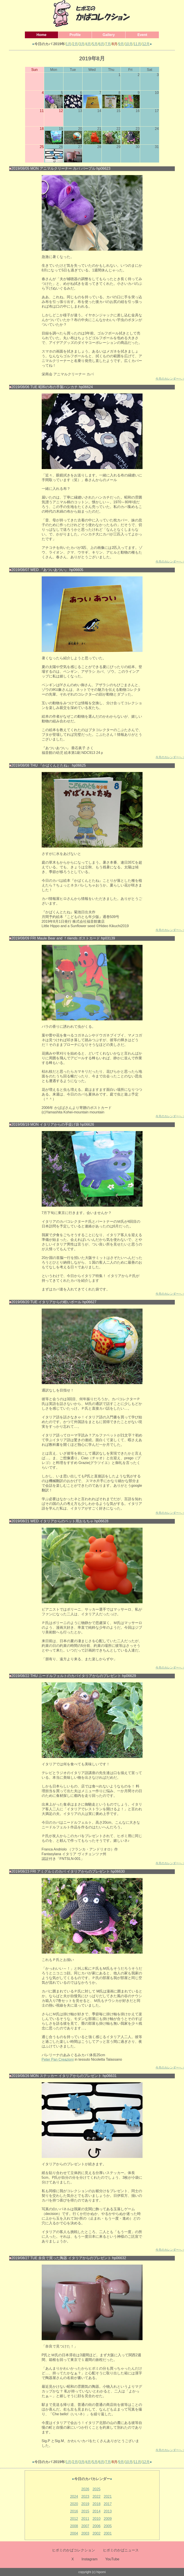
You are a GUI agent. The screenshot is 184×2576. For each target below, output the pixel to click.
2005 (108, 2526)
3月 (81, 44)
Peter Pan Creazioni (58, 2059)
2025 (97, 2489)
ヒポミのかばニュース (121, 2550)
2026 (85, 2489)
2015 (85, 2511)
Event (142, 35)
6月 (101, 44)
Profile (75, 35)
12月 (146, 44)
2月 (75, 44)
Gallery (109, 35)
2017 (108, 2504)
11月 (137, 44)
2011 (85, 2519)
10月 (129, 44)
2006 (97, 2526)
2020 (74, 2504)
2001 (108, 2533)
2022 (97, 2496)
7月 (108, 44)
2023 (85, 2496)
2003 (85, 2533)
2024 (74, 2496)
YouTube (112, 2559)
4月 (88, 44)
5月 (95, 44)
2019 (85, 2504)
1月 (68, 44)
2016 (74, 2511)
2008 (74, 2526)
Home (41, 35)
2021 (108, 2496)
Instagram (89, 2559)
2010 (97, 2519)
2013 (108, 2511)
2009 (108, 2519)
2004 (74, 2533)
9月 (121, 44)
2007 (85, 2526)
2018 (97, 2504)
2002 (97, 2533)
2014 (97, 2511)
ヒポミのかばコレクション (73, 2550)
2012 (74, 2519)
